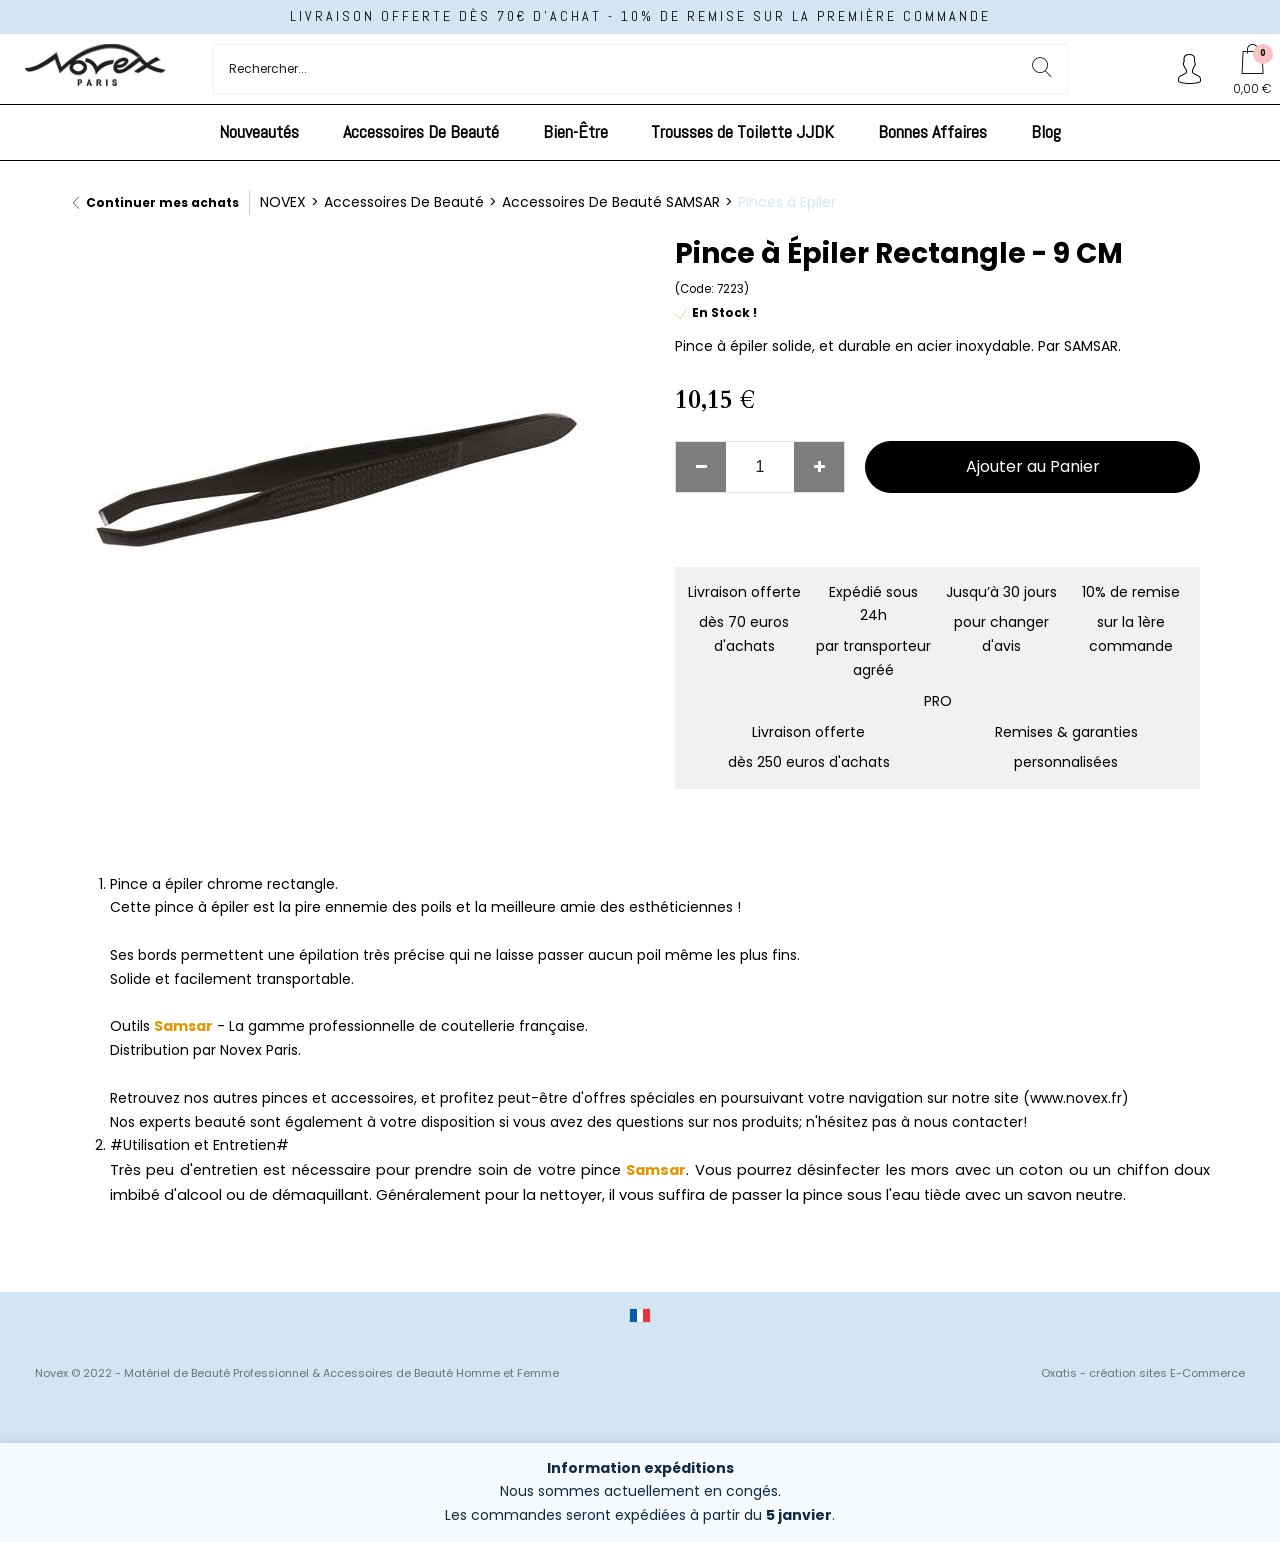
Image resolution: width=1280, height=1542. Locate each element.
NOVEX (283, 202)
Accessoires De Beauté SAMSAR (611, 202)
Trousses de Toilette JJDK (742, 131)
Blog (1046, 131)
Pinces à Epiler (787, 202)
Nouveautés (259, 131)
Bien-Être (575, 131)
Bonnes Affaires (932, 131)
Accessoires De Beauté (421, 131)
